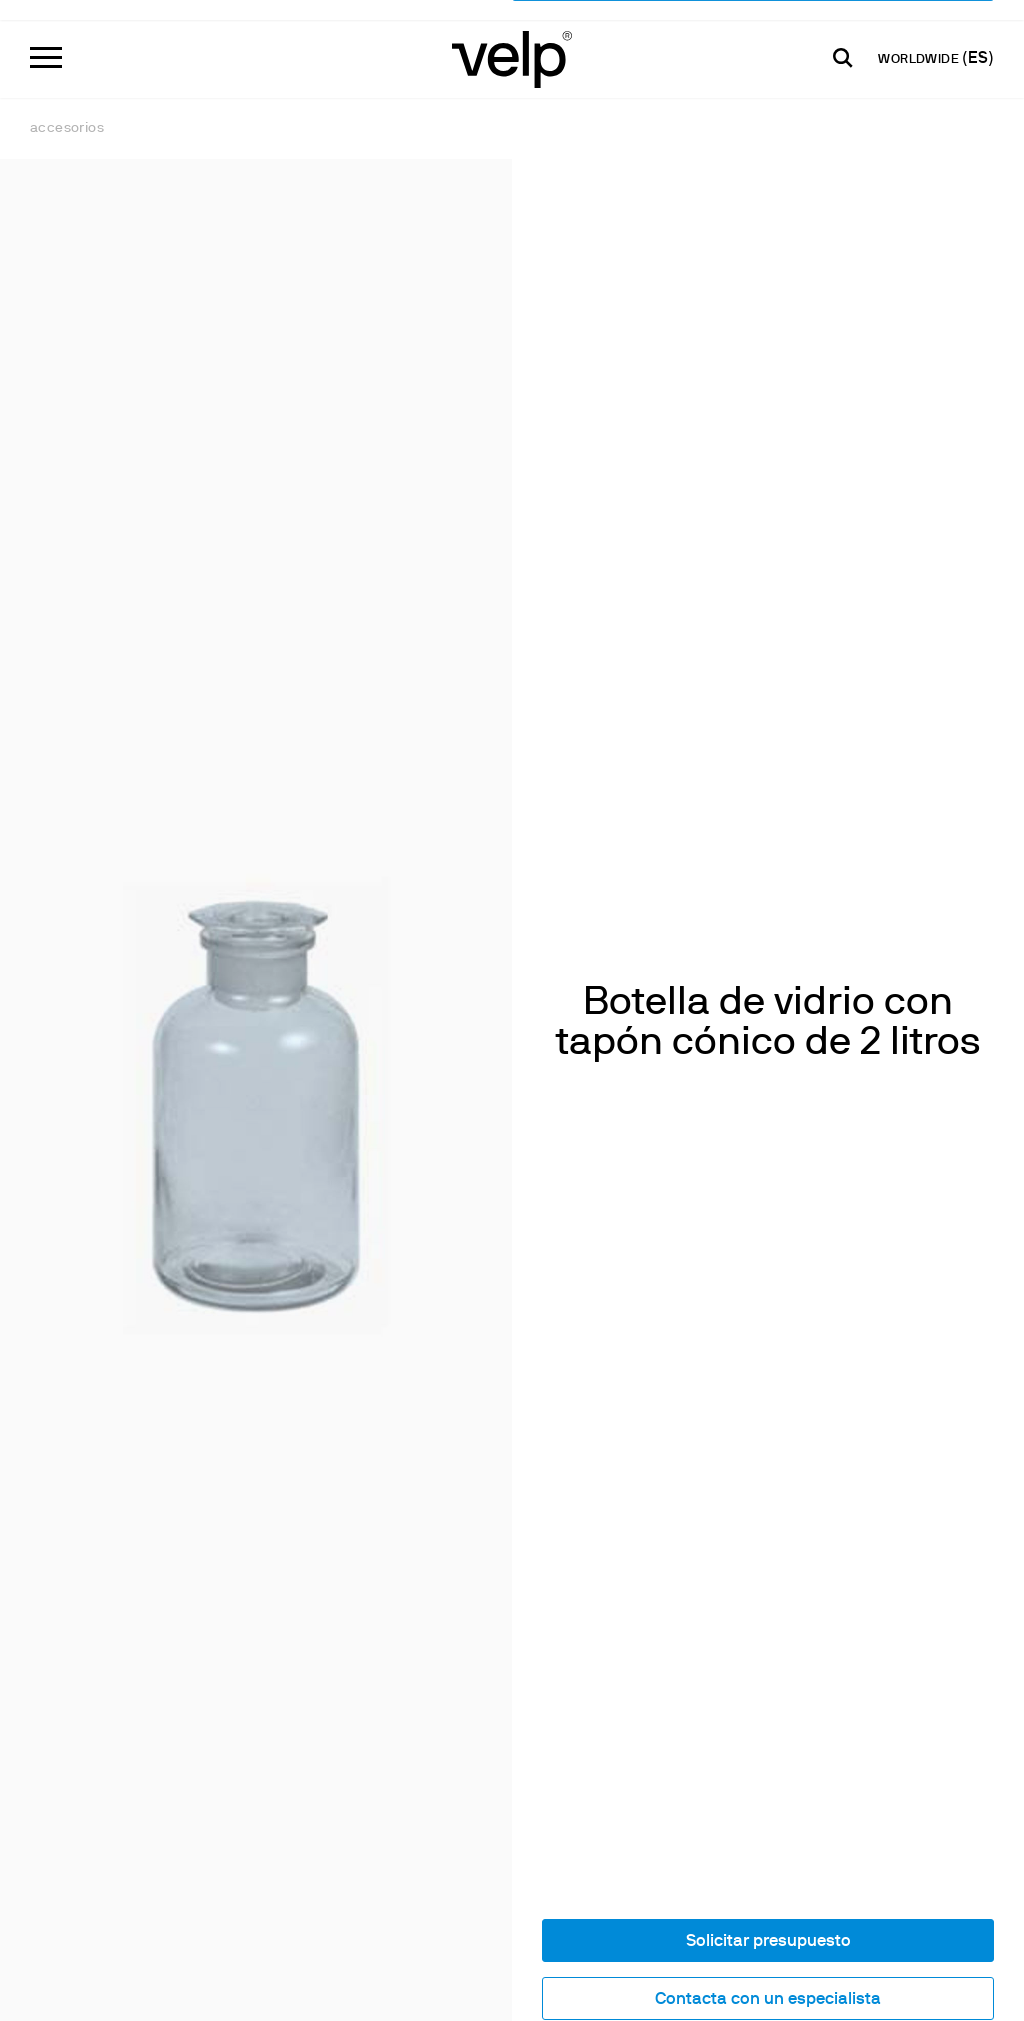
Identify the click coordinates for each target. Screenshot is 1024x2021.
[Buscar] (843, 41)
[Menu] (46, 40)
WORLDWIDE (920, 43)
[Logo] (512, 40)
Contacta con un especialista (768, 1776)
